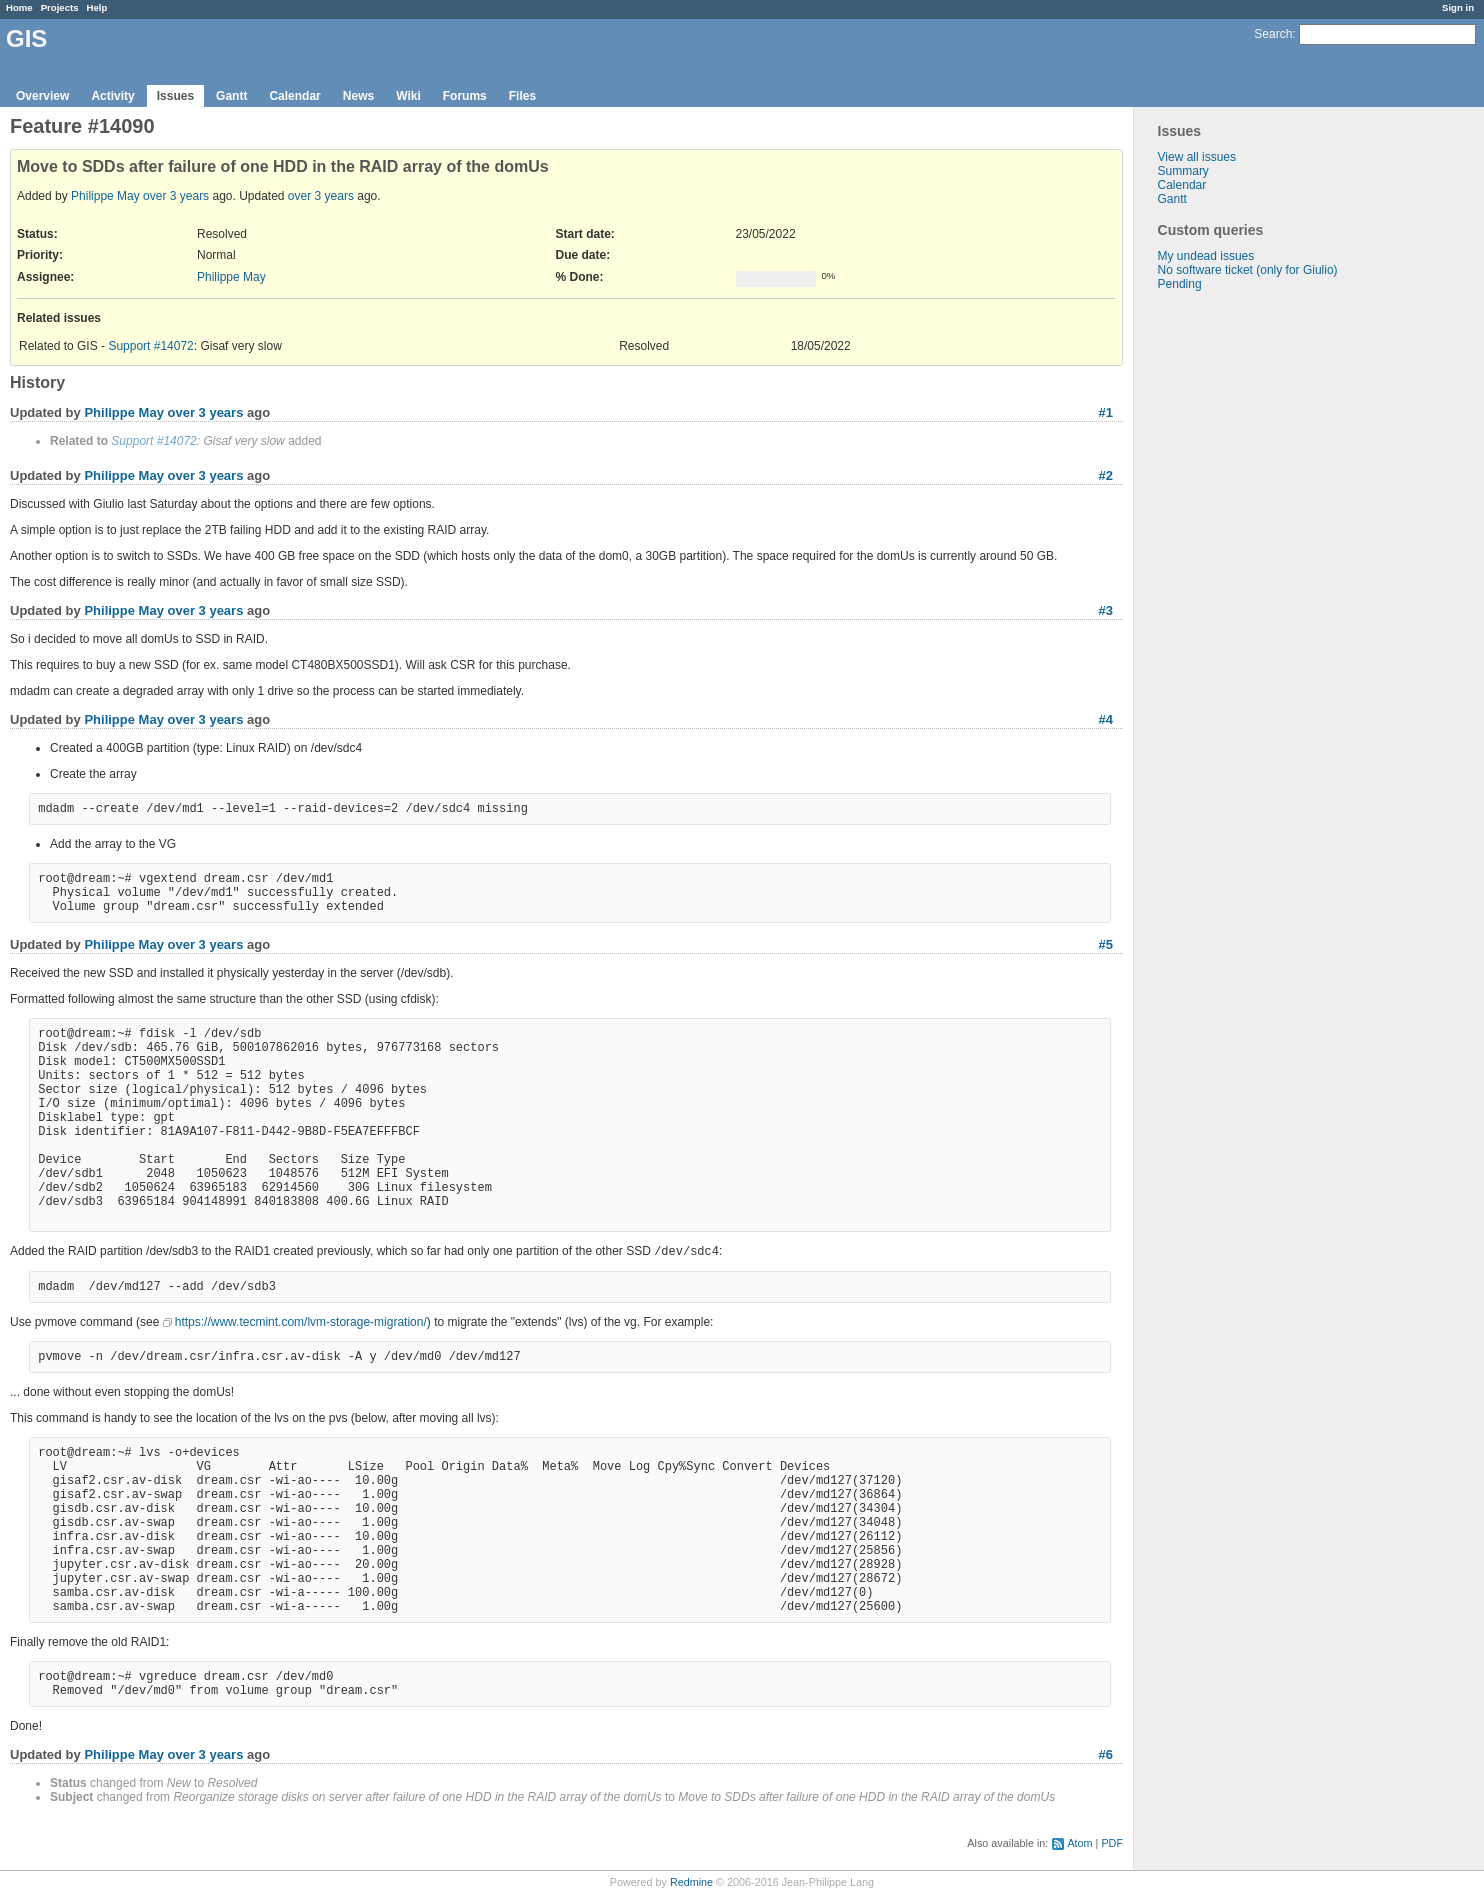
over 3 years (176, 196)
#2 (1106, 475)
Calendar (294, 96)
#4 (1106, 719)
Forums (465, 96)
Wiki (408, 96)
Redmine (691, 1882)
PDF (1112, 1843)
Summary (1183, 171)
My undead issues (1206, 256)
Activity (112, 96)
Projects (60, 7)
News (358, 96)
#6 (1106, 1754)
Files (522, 96)
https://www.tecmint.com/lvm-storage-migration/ (301, 1322)
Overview (42, 96)
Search (1273, 34)
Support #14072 (150, 346)
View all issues (1197, 157)
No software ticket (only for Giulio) (1248, 270)
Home (19, 7)
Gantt (231, 96)
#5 (1106, 944)
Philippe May (105, 196)
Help (97, 7)
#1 (1106, 412)
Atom (1079, 1843)
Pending (1180, 284)
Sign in (1458, 7)
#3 (1106, 610)
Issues (175, 96)
